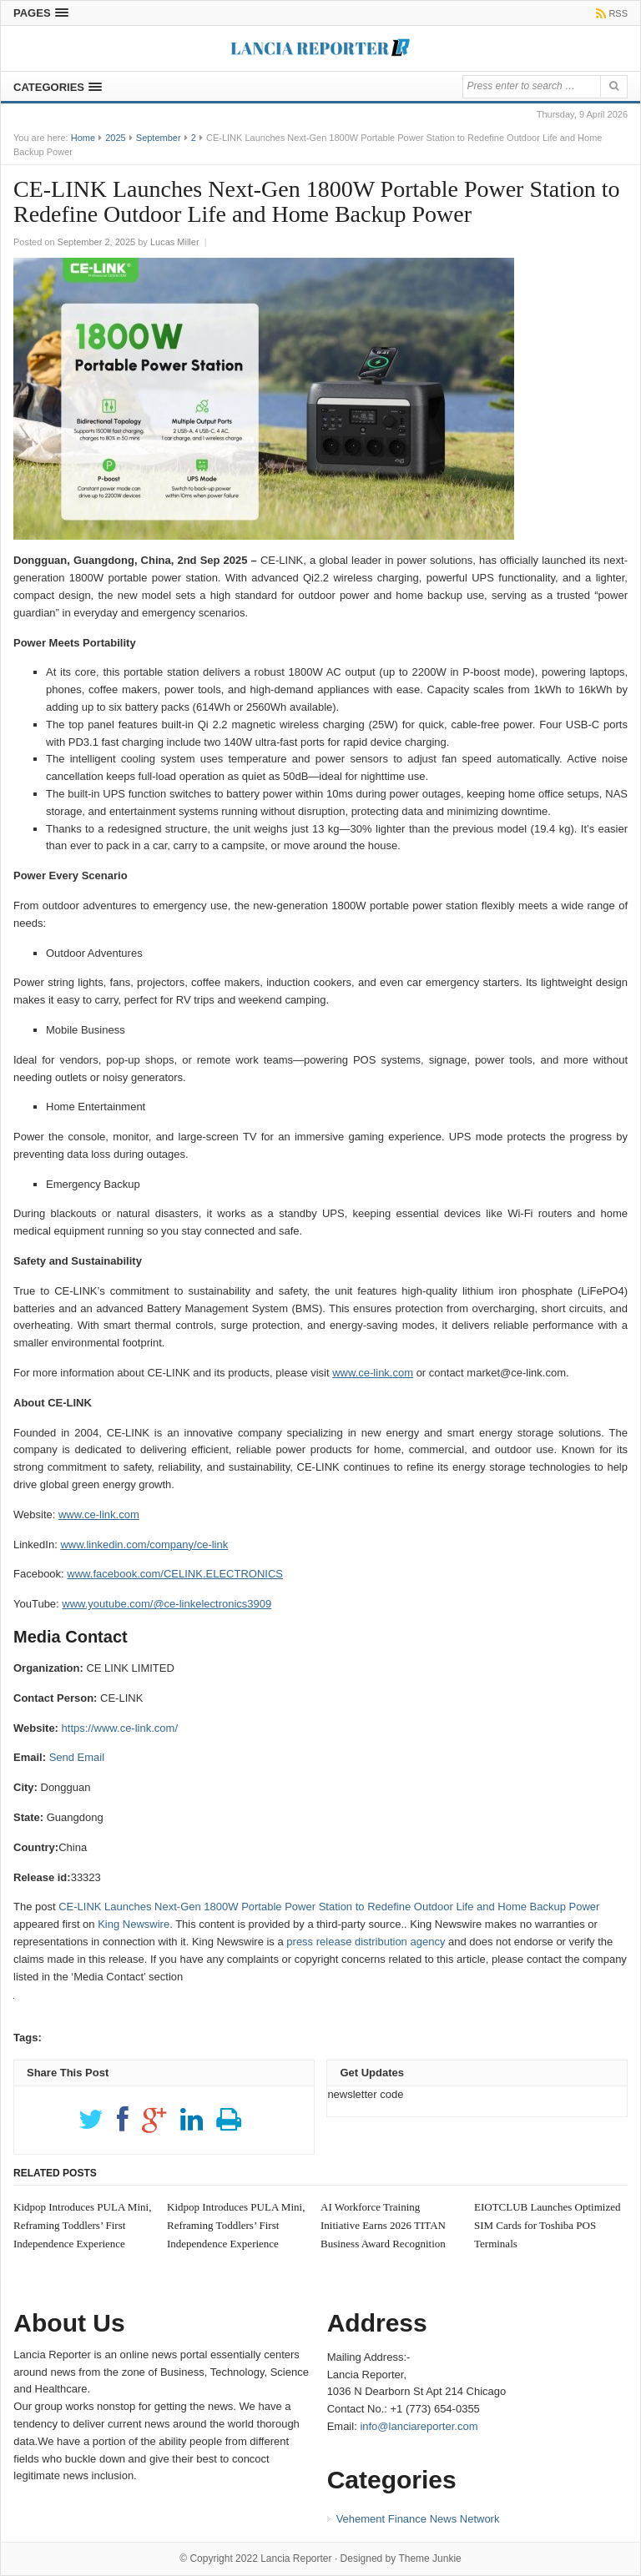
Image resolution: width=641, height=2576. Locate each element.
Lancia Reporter (295, 2558)
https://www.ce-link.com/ (120, 1728)
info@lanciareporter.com (418, 2426)
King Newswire (133, 1924)
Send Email (76, 1757)
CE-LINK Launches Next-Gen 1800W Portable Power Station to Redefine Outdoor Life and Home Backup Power (328, 1906)
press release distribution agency (365, 1941)
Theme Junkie (429, 2558)
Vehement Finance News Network (418, 2519)
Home (83, 138)
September (158, 138)
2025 (115, 138)
